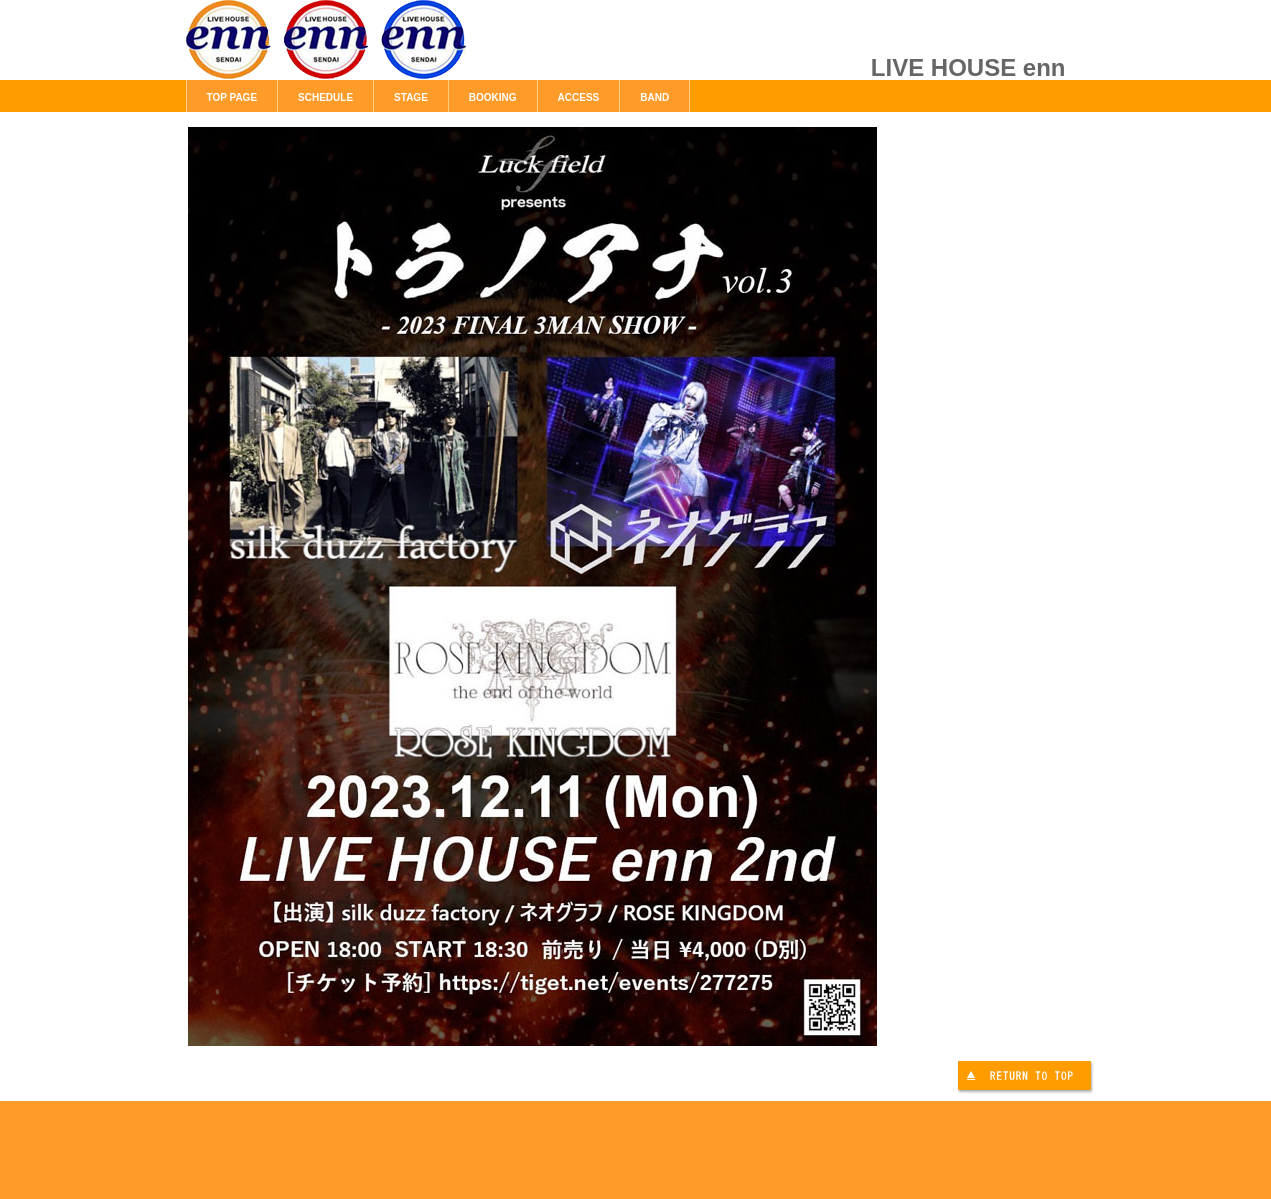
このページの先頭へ (1027, 1078)
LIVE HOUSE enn (411, 50)
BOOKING (493, 97)
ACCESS (579, 97)
